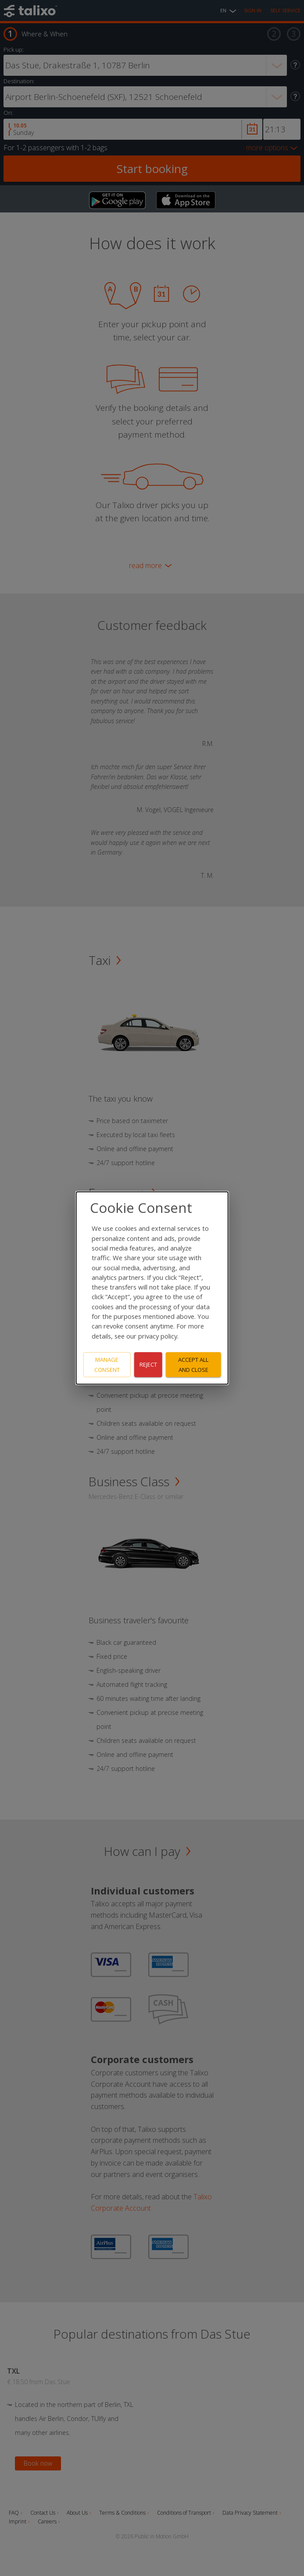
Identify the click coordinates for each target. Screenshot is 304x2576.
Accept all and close (193, 1365)
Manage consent (107, 1365)
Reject (148, 1364)
